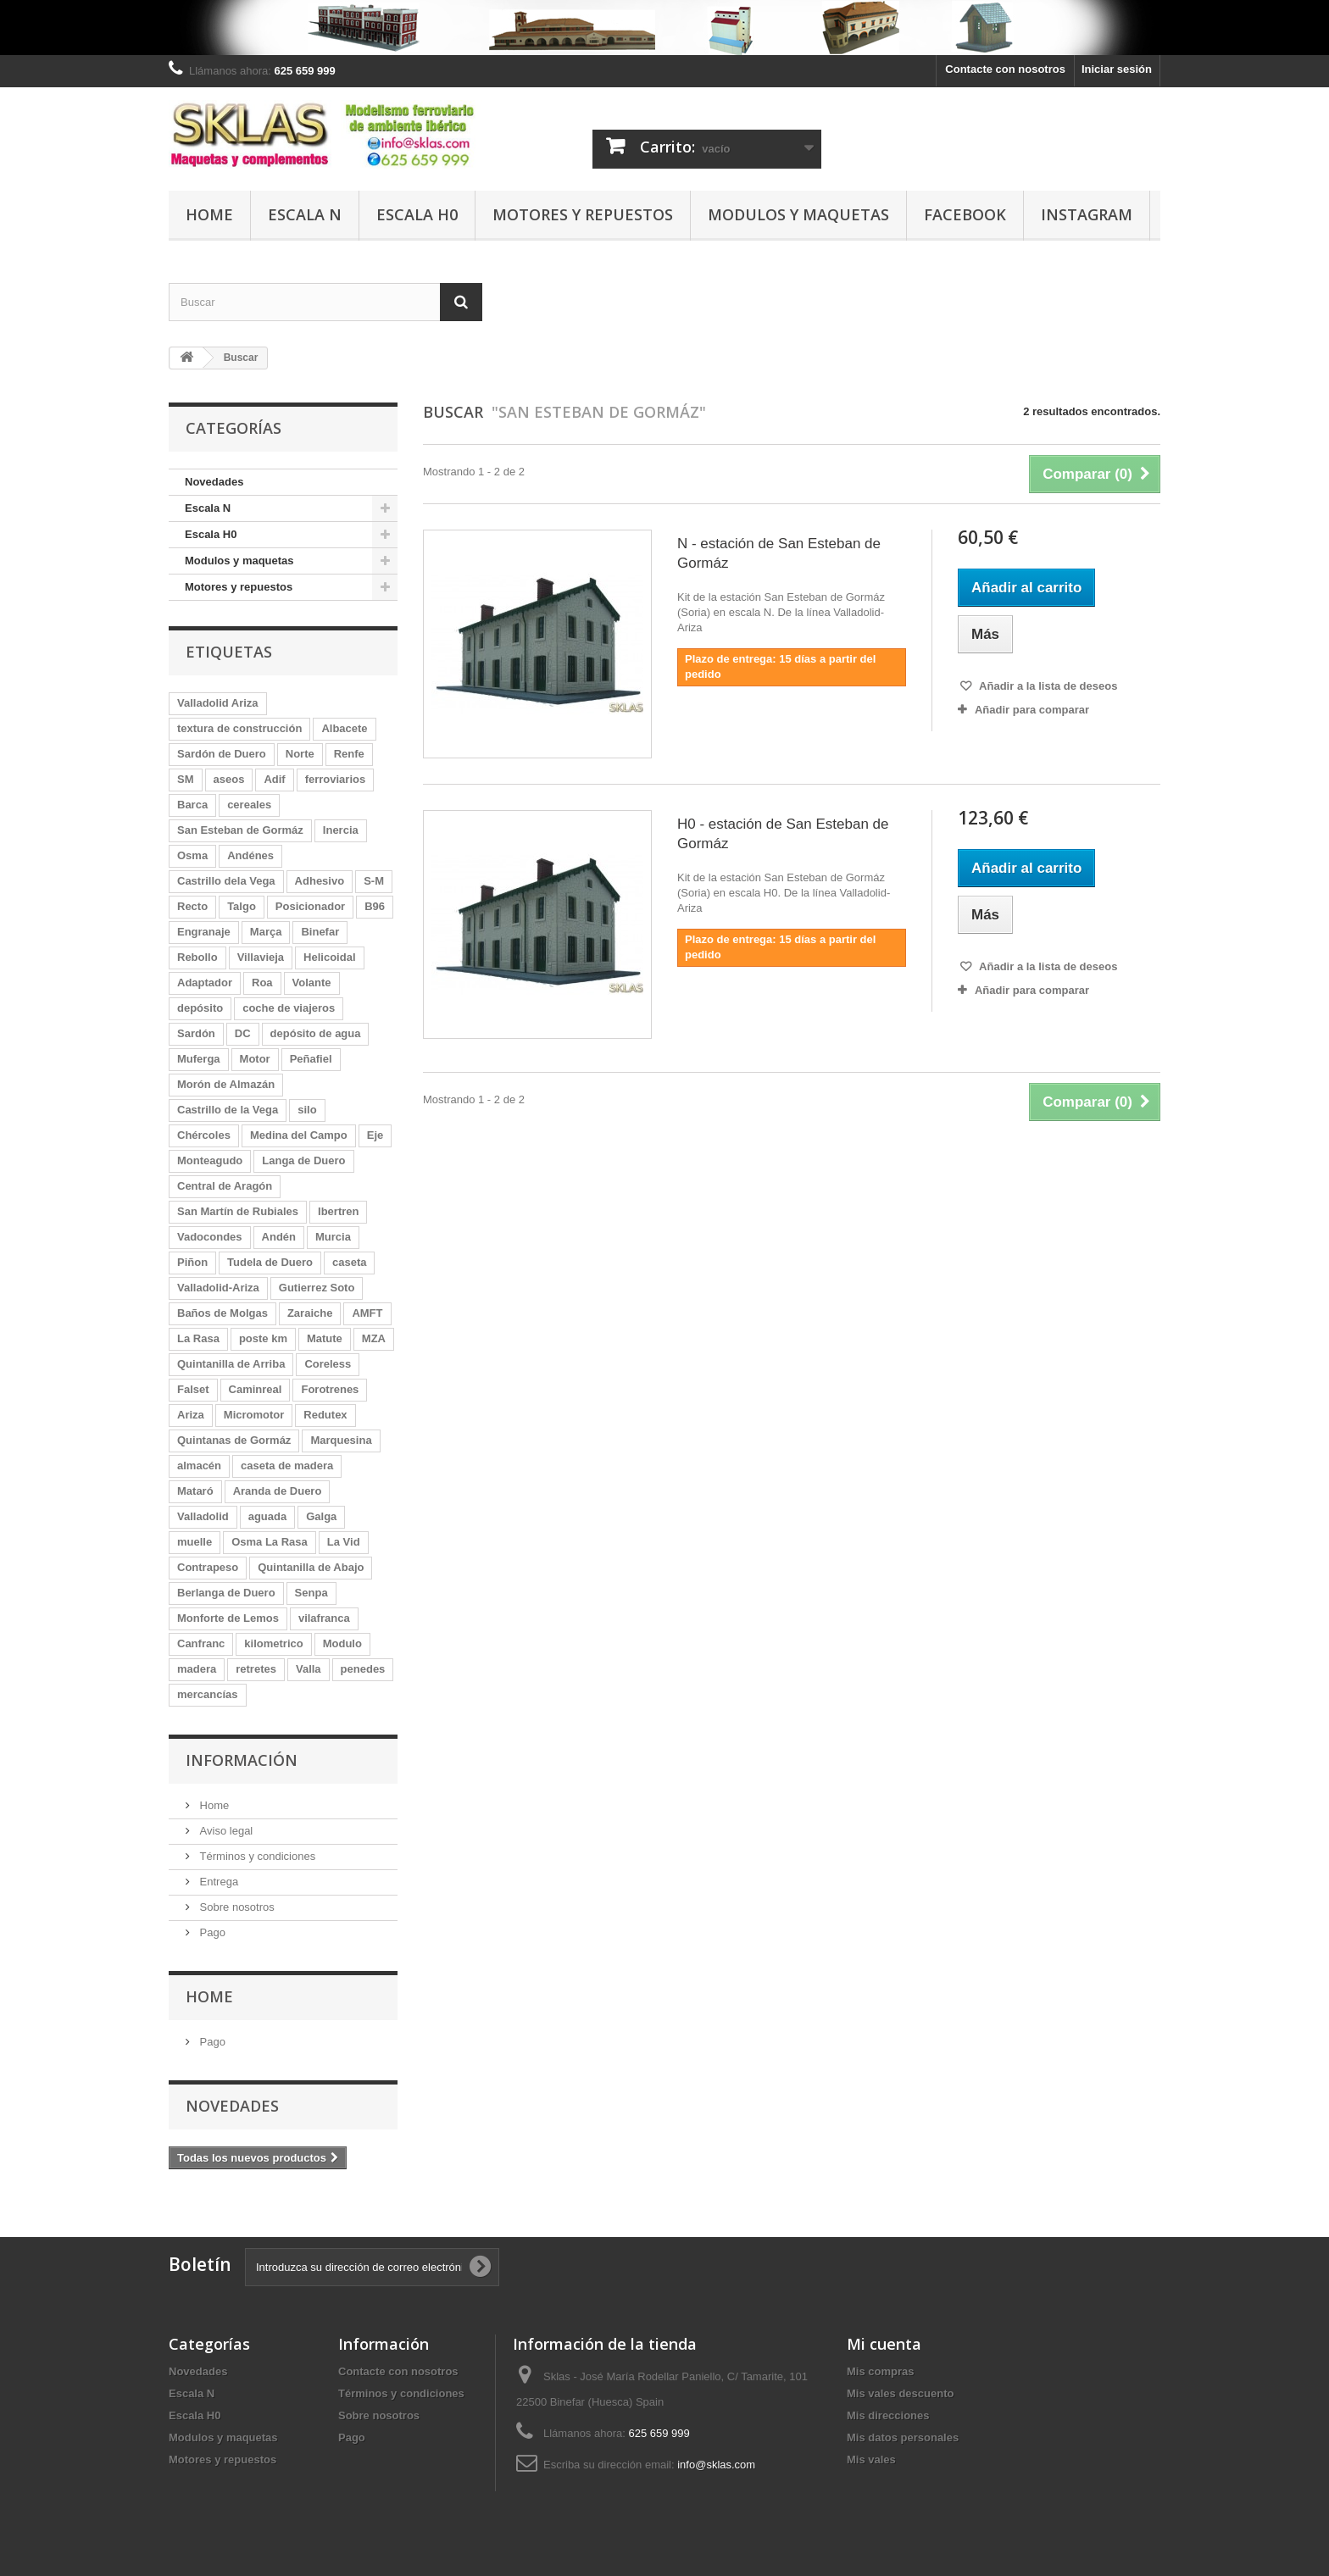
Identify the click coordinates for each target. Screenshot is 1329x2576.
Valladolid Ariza (218, 703)
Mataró (195, 1491)
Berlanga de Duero (226, 1592)
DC (243, 1033)
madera (196, 1669)
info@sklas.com (716, 2464)
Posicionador (310, 906)
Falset (193, 1389)
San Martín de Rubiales (237, 1211)
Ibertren (338, 1211)
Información (241, 1760)
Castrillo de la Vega (227, 1109)
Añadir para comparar (1032, 709)
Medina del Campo (299, 1135)
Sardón (196, 1033)
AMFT (367, 1313)
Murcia (333, 1236)
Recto (192, 906)
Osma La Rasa (269, 1541)
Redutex (325, 1414)
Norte (300, 753)
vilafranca (324, 1618)
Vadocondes (209, 1236)
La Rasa (198, 1338)
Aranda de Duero (277, 1491)
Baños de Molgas (222, 1313)
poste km (263, 1338)
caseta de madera (287, 1465)
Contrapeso (207, 1567)
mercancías (207, 1694)
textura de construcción (239, 728)
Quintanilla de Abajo (311, 1567)
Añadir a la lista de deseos (1046, 686)
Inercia (341, 830)
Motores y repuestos (582, 214)
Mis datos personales (903, 2437)
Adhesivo (320, 880)
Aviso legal (225, 1830)
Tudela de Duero (270, 1262)
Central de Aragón (224, 1186)
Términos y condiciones (256, 1856)
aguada (267, 1516)
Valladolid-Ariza (218, 1287)
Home (209, 214)
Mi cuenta (884, 2344)
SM (185, 779)
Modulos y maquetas (798, 214)
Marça (266, 931)
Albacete (344, 728)
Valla (308, 1669)
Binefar (320, 931)
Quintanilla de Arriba (231, 1363)
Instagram (1086, 214)
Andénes (250, 855)
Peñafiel (311, 1058)
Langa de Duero (303, 1160)
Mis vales (871, 2459)
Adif (274, 779)
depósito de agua (315, 1033)
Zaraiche (309, 1313)
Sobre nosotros (236, 1907)
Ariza (190, 1414)
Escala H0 (417, 214)
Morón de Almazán (226, 1084)
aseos (229, 779)
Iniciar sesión (1117, 69)
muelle (194, 1541)
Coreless (327, 1363)
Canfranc (201, 1643)
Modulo (342, 1643)
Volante (311, 982)
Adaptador (204, 982)
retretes (256, 1669)
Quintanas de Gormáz (234, 1440)
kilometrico (273, 1643)
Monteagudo (209, 1160)
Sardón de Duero (221, 753)
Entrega (217, 1881)
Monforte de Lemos (228, 1618)
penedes (363, 1669)
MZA (374, 1338)
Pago (211, 1932)
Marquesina (340, 1440)
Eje (375, 1135)
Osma (192, 855)
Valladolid (203, 1516)
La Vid (343, 1541)
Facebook (965, 214)
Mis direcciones (888, 2415)
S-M (374, 880)
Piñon (192, 1262)
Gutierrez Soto (317, 1287)
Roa (262, 982)
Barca (192, 804)
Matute (324, 1338)
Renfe (349, 753)
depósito (200, 1008)
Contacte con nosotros (1005, 69)
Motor (255, 1058)
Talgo (241, 906)
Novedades (214, 481)
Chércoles (204, 1135)
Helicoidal (329, 957)
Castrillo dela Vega (226, 880)
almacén (199, 1465)
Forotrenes (330, 1389)
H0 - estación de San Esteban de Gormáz (783, 834)
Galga (321, 1516)
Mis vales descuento (900, 2393)
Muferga (198, 1058)
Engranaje (204, 931)
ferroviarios (335, 779)
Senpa (311, 1592)
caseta (349, 1262)
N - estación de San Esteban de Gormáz (779, 553)
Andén (279, 1236)
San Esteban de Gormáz (240, 830)
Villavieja (260, 957)
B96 (374, 906)
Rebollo (197, 957)
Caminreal (255, 1389)
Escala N (305, 214)
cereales (249, 804)
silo (306, 1109)
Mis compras (880, 2371)
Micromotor (254, 1414)
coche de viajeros (288, 1008)
